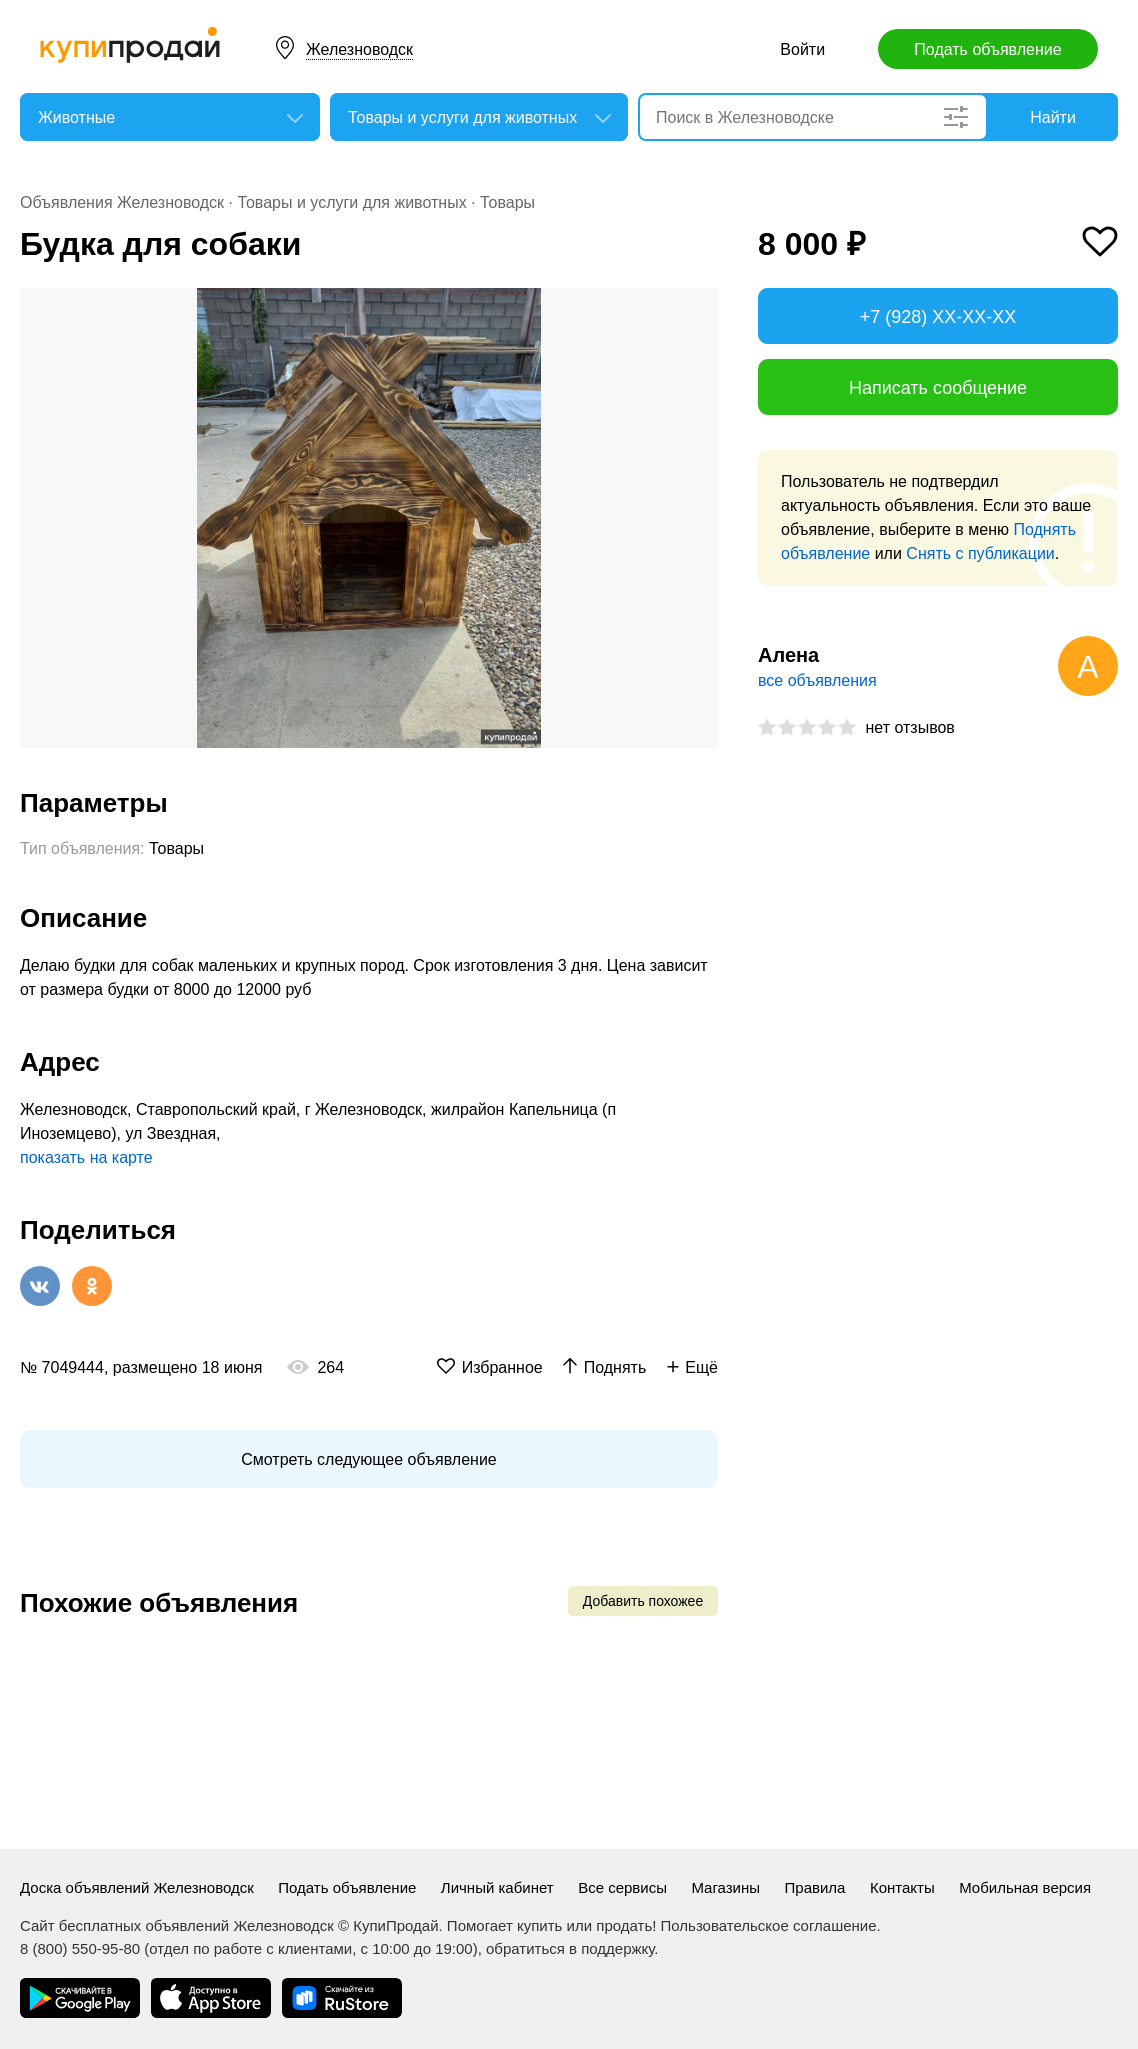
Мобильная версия (1025, 1887)
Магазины (725, 1887)
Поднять (615, 1367)
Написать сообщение (938, 388)
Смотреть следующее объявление (368, 1459)
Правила (815, 1887)
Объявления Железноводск (122, 202)
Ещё (701, 1367)
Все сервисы (622, 1887)
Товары (507, 202)
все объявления (817, 680)
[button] (700, 306)
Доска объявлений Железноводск (137, 1887)
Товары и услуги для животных (351, 202)
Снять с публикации (980, 553)
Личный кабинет (497, 1887)
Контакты (902, 1887)
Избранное (502, 1367)
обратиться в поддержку (570, 1948)
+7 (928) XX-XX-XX (938, 317)
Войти (802, 49)
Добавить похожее (643, 1601)
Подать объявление (987, 49)
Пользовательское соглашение (769, 1925)
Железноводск (359, 49)
